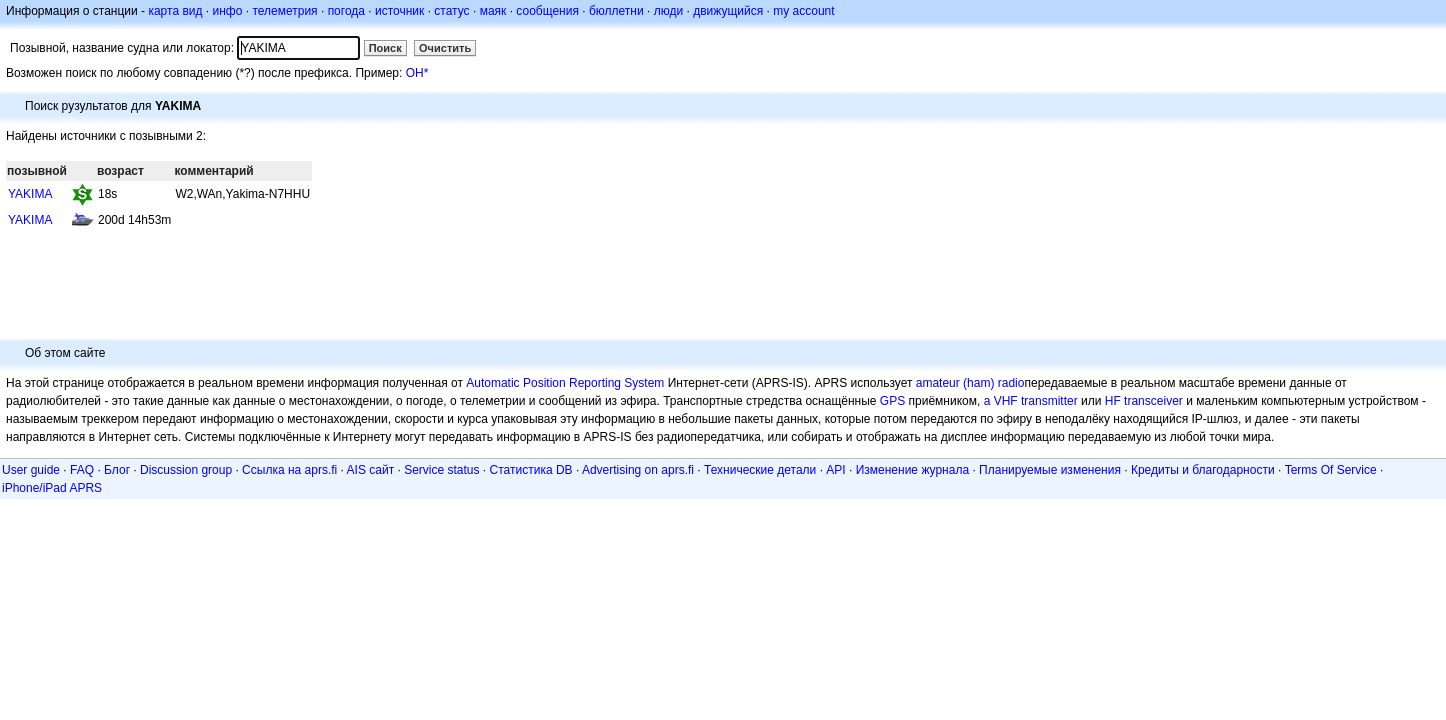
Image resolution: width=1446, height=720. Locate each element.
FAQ (82, 470)
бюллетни (616, 11)
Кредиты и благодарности (1203, 470)
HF (1113, 401)
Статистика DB (531, 470)
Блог (117, 470)
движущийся (728, 11)
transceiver (1153, 401)
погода (346, 11)
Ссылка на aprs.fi (289, 470)
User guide (31, 470)
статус (451, 11)
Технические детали (760, 470)
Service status (441, 470)
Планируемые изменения (1050, 470)
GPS (892, 401)
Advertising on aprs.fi (638, 470)
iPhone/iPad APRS (52, 488)
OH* (417, 73)
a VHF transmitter (1031, 401)
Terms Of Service (1331, 470)
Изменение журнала (912, 470)
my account (803, 11)
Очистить (445, 48)
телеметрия (284, 11)
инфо (227, 11)
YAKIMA (30, 194)
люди (668, 11)
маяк (493, 11)
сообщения (547, 11)
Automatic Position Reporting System (565, 383)
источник (399, 11)
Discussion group (186, 470)
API (835, 470)
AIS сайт (371, 470)
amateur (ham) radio (970, 383)
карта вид (175, 11)
